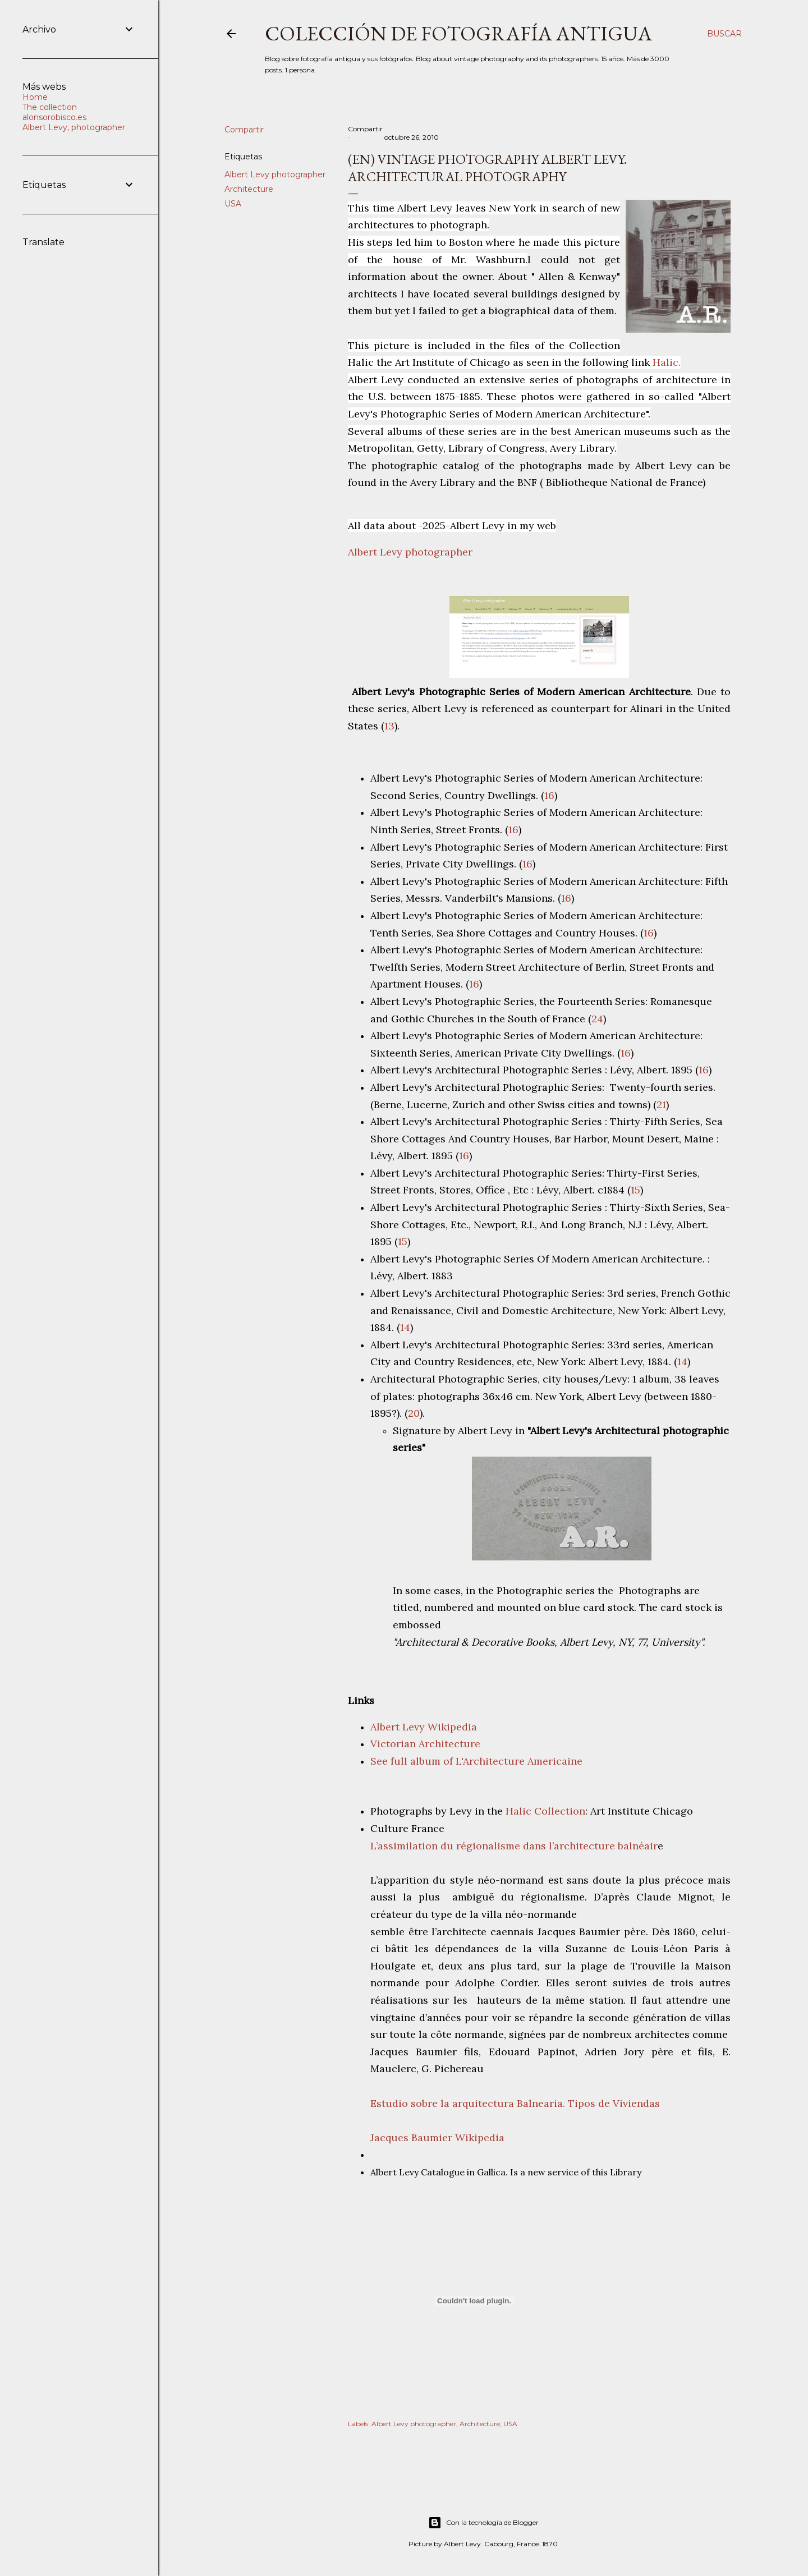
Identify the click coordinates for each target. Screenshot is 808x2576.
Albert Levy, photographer (73, 127)
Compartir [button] (244, 130)
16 (549, 795)
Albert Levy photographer (274, 174)
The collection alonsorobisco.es (54, 112)
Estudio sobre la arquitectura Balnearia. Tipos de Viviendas (515, 2103)
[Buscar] (724, 33)
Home (35, 97)
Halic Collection (545, 1810)
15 (635, 1189)
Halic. (667, 362)
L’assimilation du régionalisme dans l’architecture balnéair (514, 1845)
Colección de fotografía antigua (458, 33)
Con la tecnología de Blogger (483, 2522)
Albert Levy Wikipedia (423, 1726)
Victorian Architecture (425, 1743)
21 (661, 1104)
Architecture (248, 189)
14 (405, 1327)
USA (232, 204)
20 (414, 1413)
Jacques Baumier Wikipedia (437, 2137)
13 (389, 725)
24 (597, 1018)
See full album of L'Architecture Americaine (476, 1761)
